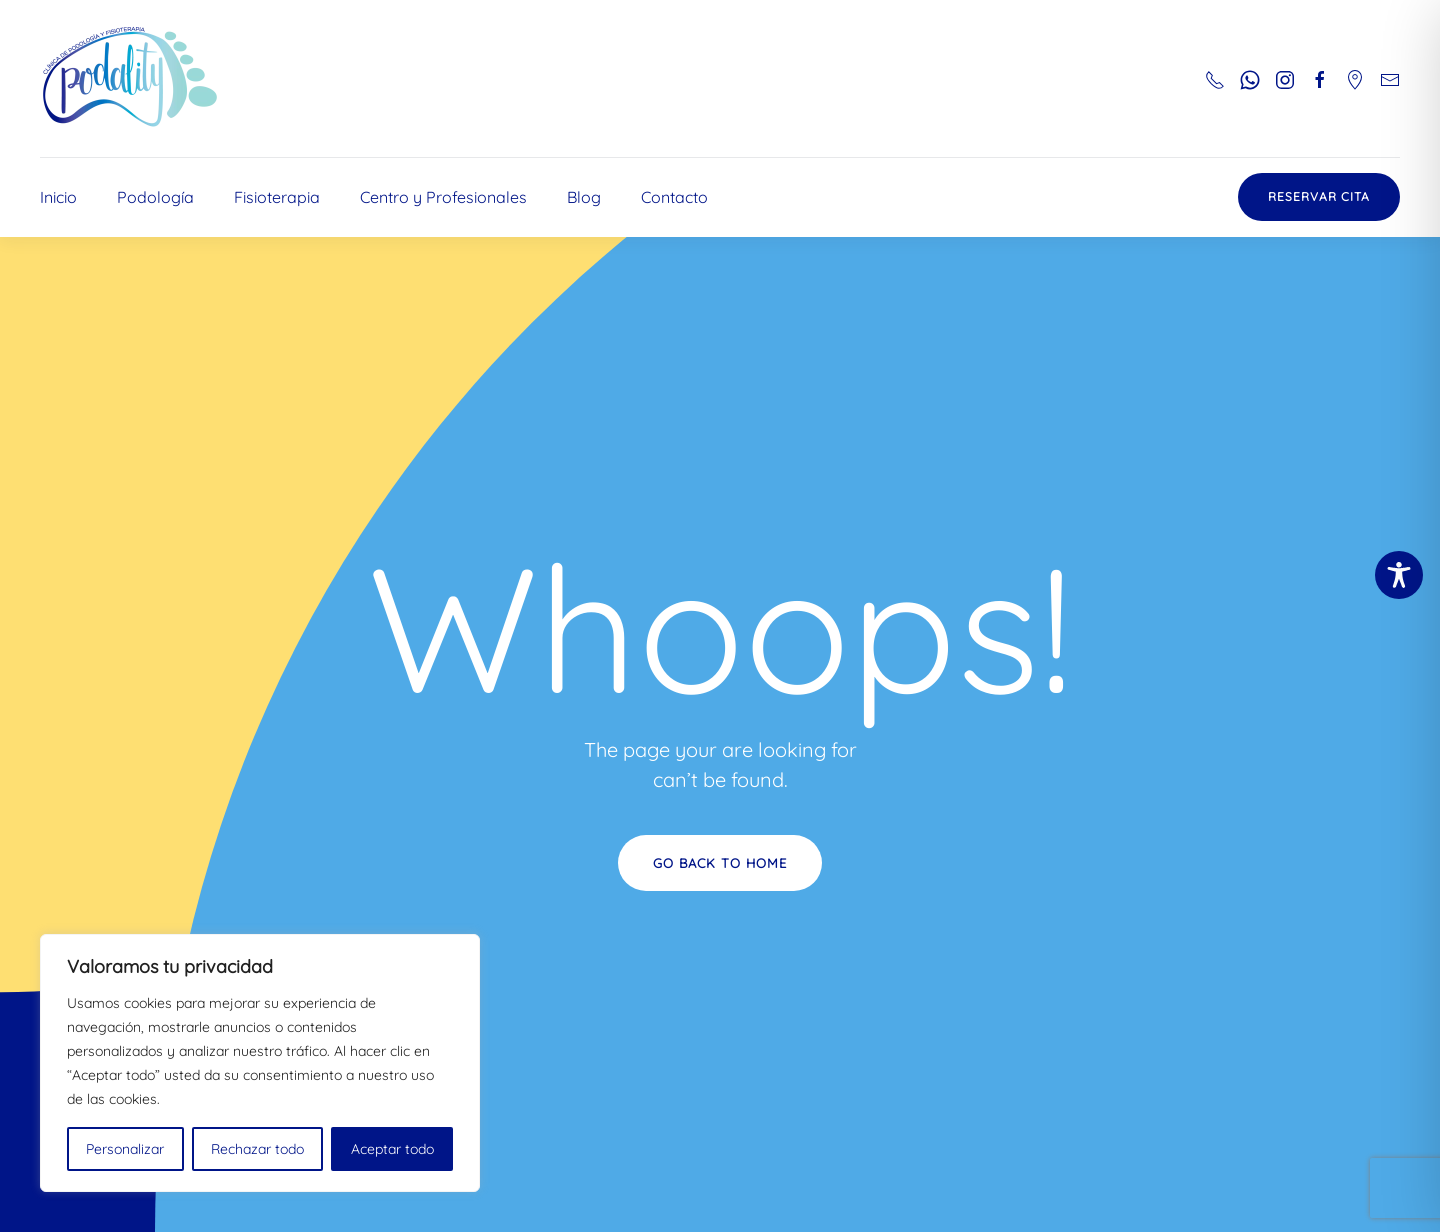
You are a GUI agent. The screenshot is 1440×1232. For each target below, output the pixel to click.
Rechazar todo (257, 1149)
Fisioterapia (277, 197)
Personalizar (125, 1149)
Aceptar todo (392, 1149)
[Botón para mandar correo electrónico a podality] (1390, 79)
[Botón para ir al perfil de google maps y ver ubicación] (1355, 79)
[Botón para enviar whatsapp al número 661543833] (1250, 79)
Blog (584, 197)
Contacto (674, 197)
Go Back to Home (720, 863)
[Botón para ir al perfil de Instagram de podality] (1285, 79)
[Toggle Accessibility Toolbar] (1399, 575)
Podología (155, 197)
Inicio (58, 197)
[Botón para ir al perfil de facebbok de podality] (1320, 79)
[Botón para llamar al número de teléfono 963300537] (1215, 79)
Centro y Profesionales (443, 197)
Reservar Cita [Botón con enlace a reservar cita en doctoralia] (1319, 196)
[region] (260, 1063)
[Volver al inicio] (130, 78)
